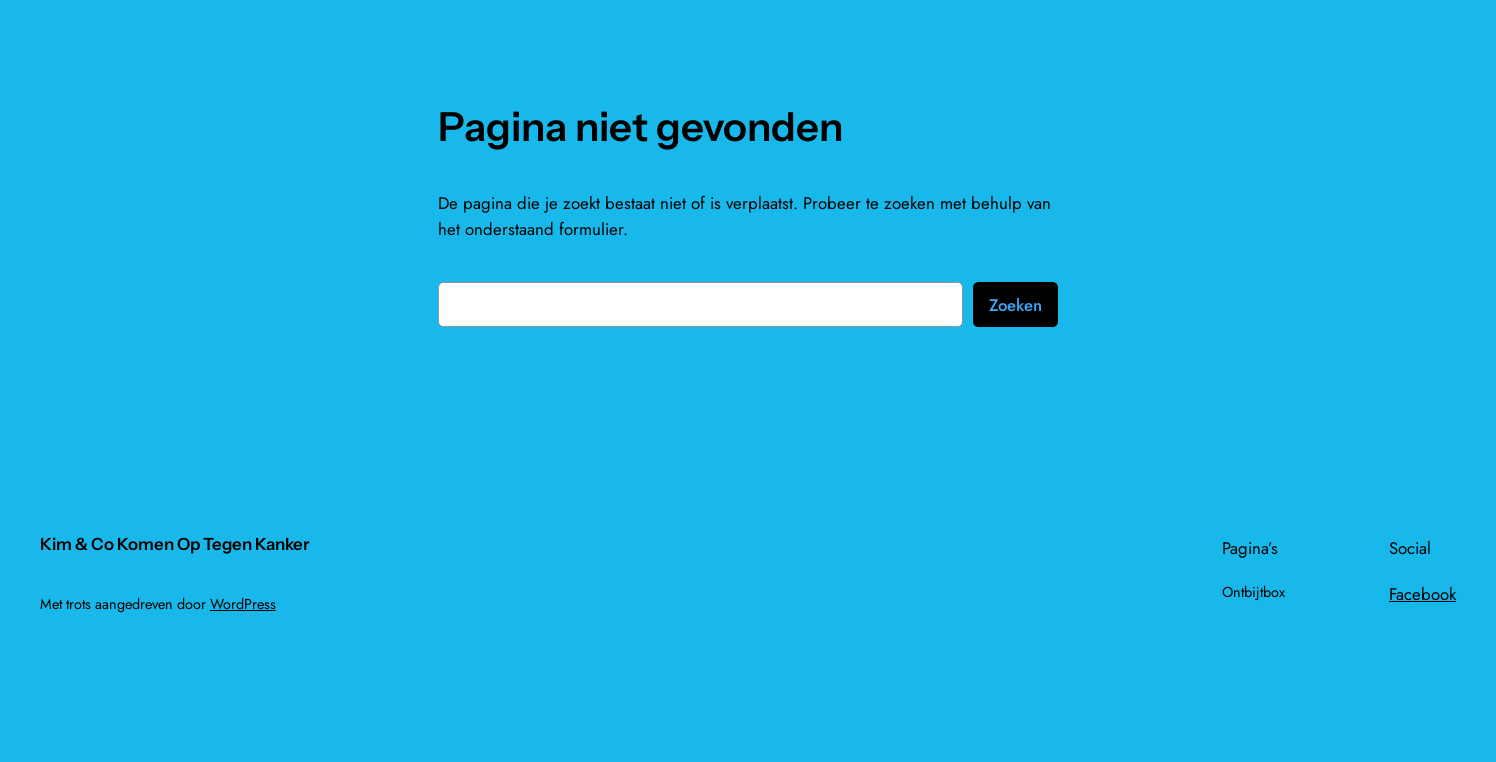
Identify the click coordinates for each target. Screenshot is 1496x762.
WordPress (243, 604)
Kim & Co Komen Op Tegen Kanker (175, 544)
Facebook (1422, 594)
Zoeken (1015, 305)
